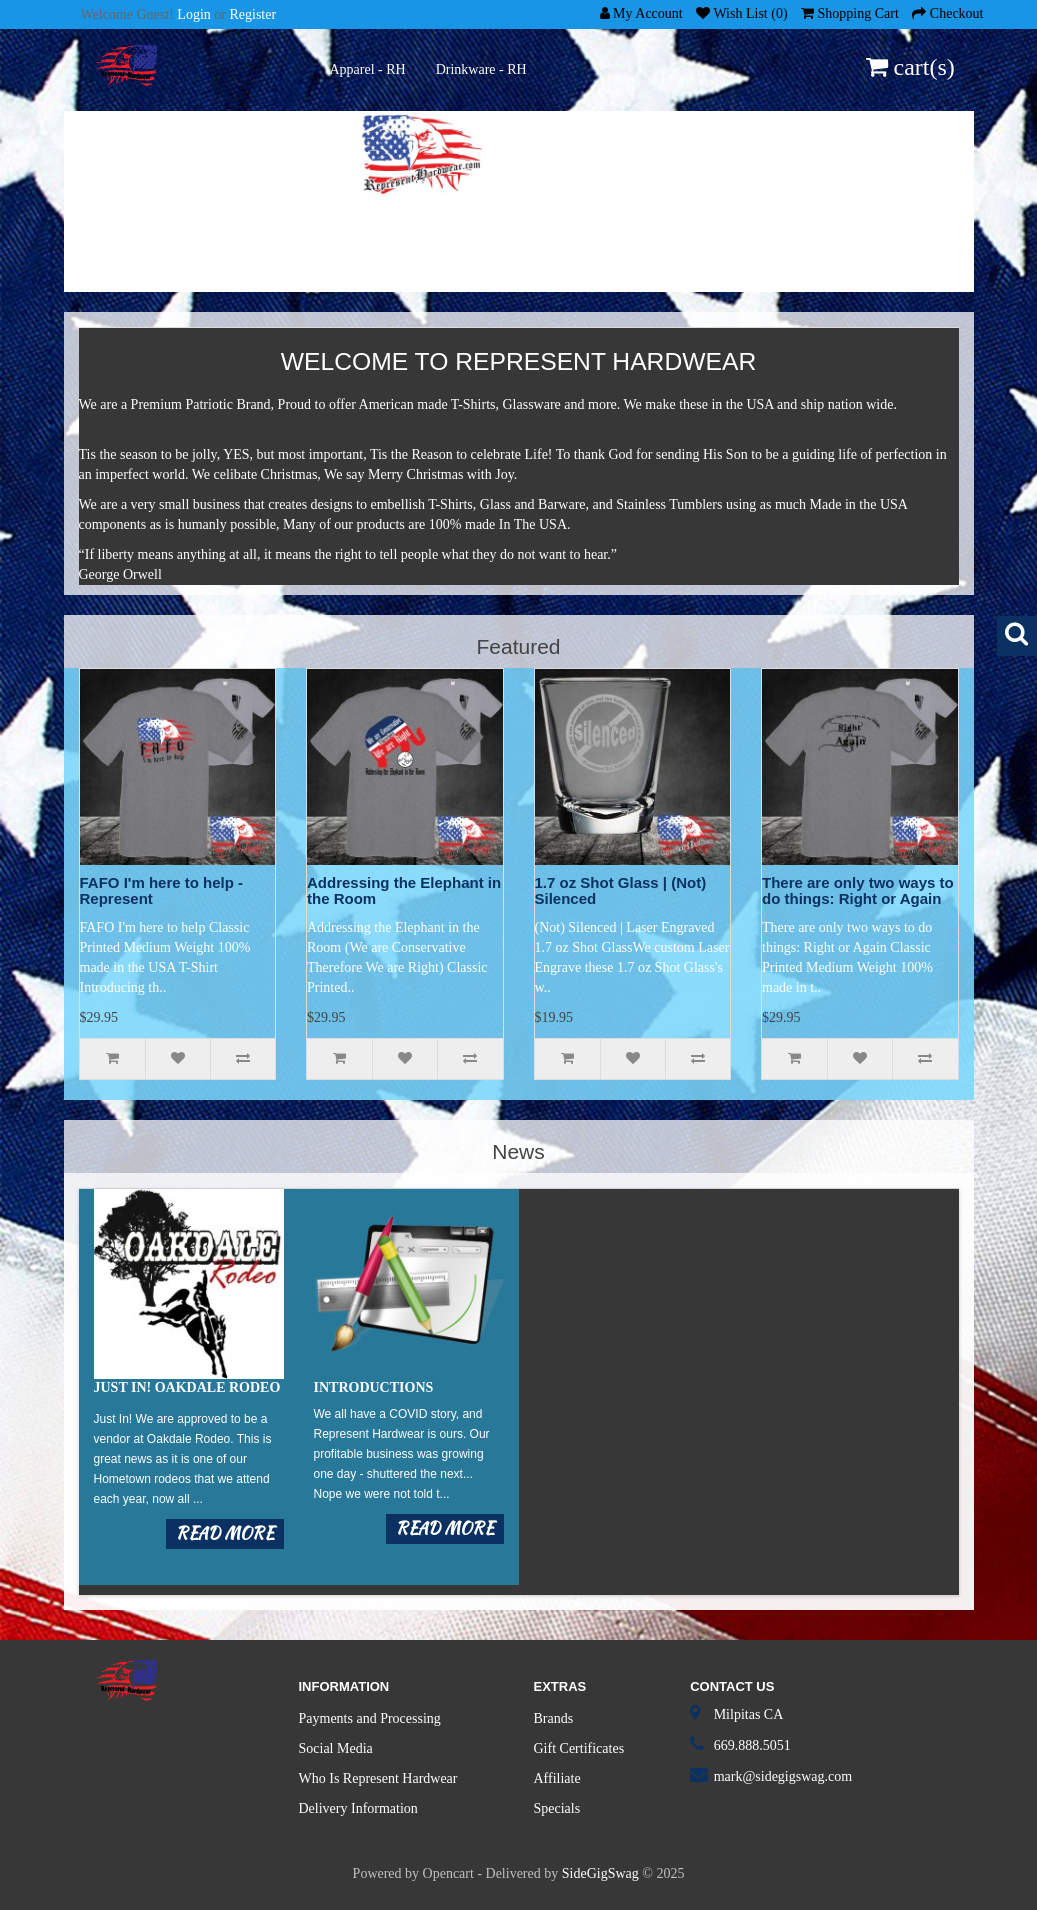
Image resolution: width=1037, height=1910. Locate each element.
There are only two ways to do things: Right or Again (858, 891)
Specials (557, 1808)
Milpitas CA (749, 1714)
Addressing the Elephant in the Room (404, 891)
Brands (554, 1718)
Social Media (336, 1748)
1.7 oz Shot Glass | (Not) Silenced (621, 891)
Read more (225, 1533)
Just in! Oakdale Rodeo (187, 1387)
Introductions (374, 1387)
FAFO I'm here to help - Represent (162, 891)
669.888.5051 (752, 1745)
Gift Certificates (579, 1748)
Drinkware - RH (481, 69)
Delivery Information (358, 1808)
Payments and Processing (370, 1718)
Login (193, 14)
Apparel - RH (368, 69)
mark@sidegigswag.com (783, 1776)
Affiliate (557, 1778)
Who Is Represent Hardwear (378, 1778)
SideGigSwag (600, 1873)
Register (252, 14)
